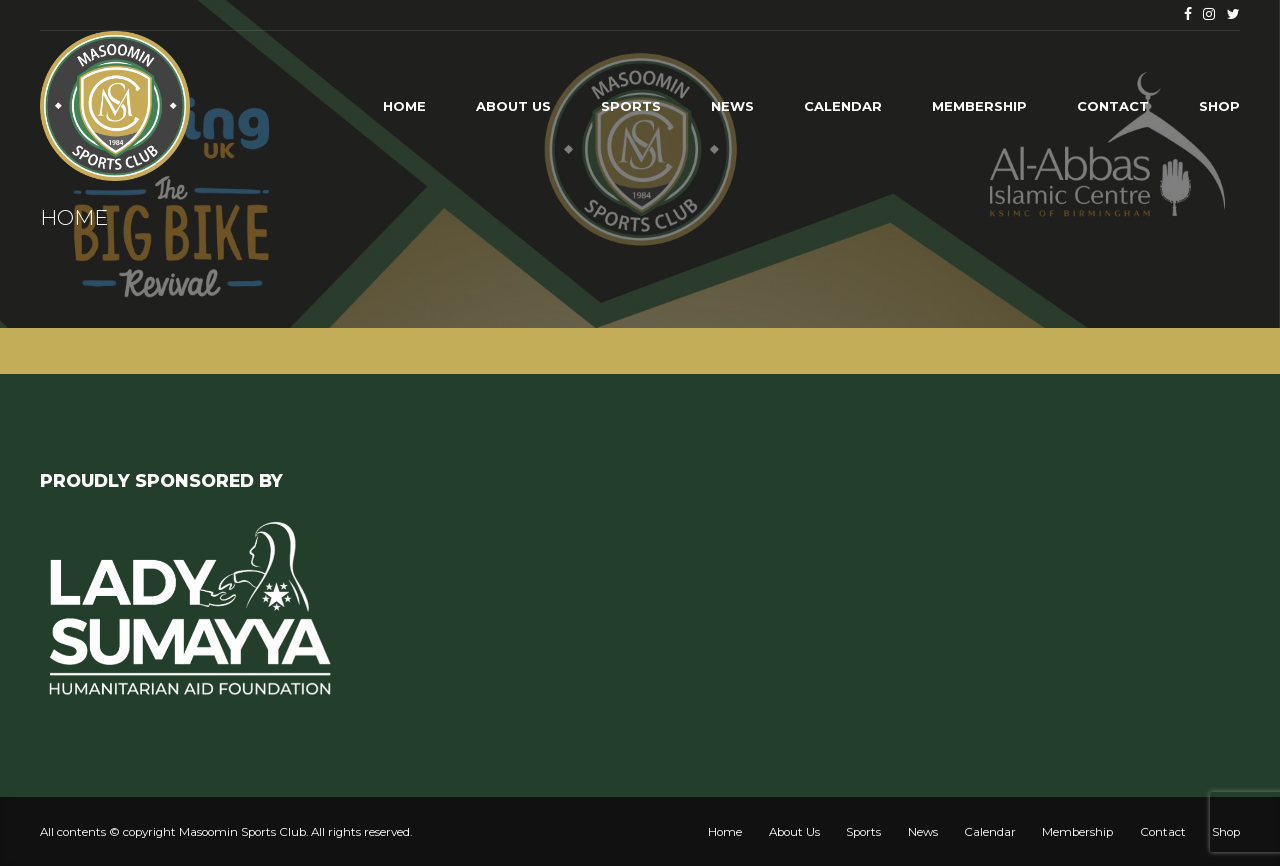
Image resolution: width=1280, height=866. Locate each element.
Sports (631, 106)
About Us (513, 106)
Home (404, 106)
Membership (979, 106)
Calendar (843, 106)
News (732, 106)
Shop (1219, 106)
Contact (1113, 106)
